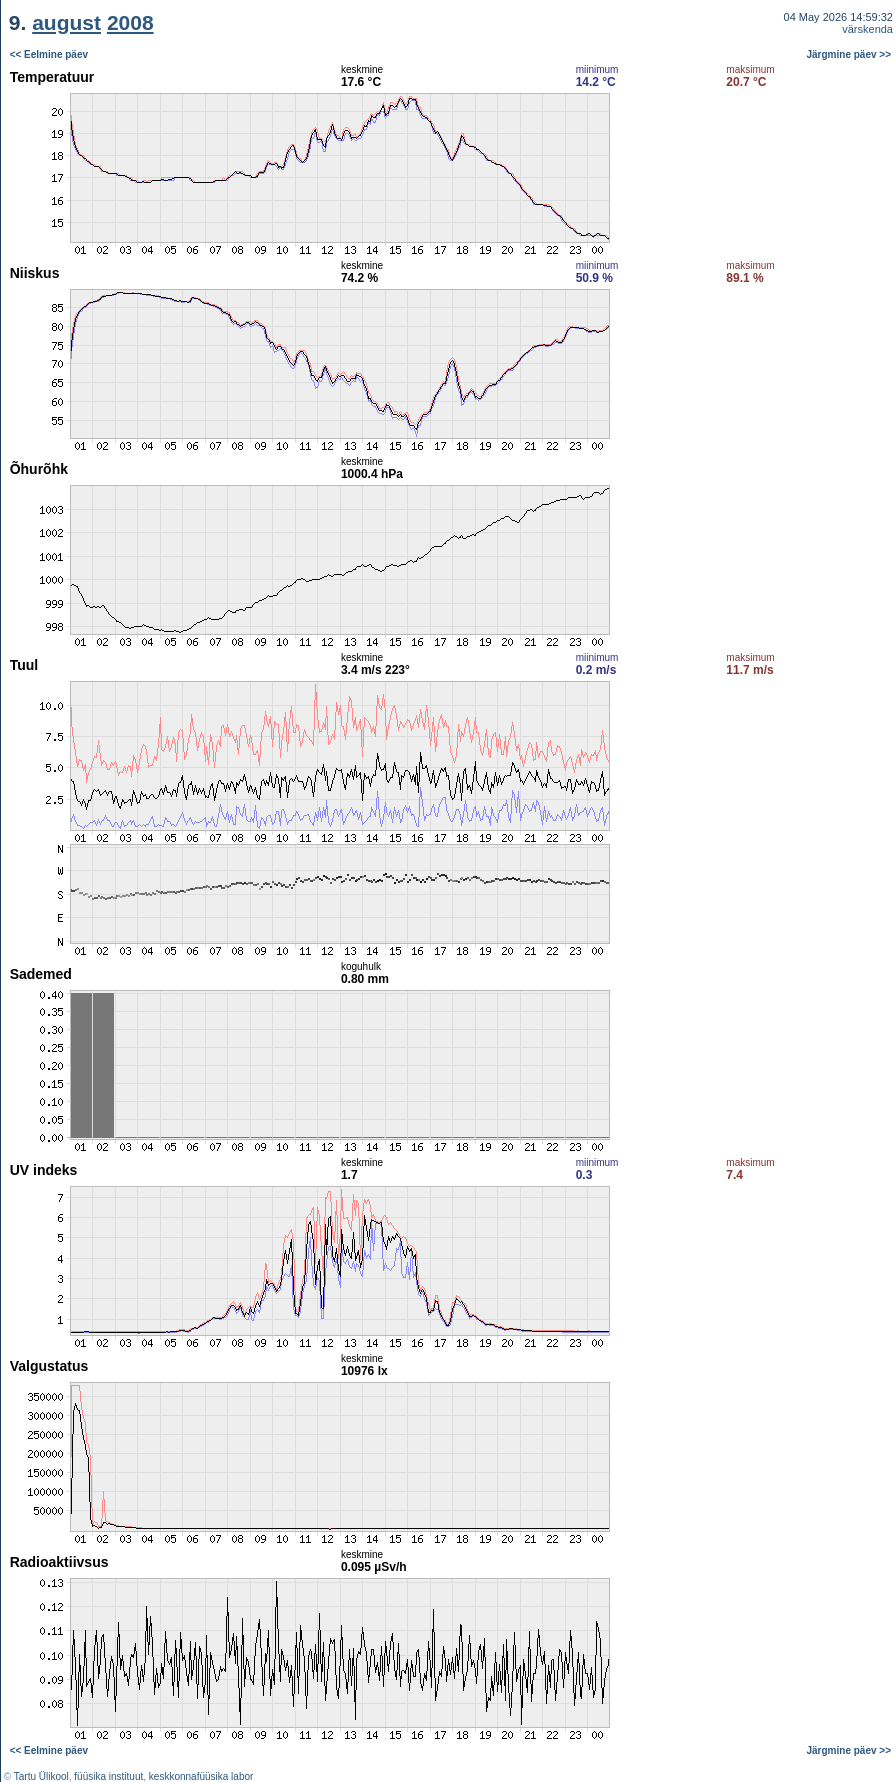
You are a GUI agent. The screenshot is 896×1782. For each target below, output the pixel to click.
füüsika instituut (108, 1776)
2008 (130, 22)
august (66, 22)
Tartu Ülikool (41, 1776)
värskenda (867, 29)
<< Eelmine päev (49, 54)
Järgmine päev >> (849, 54)
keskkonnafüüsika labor (201, 1776)
